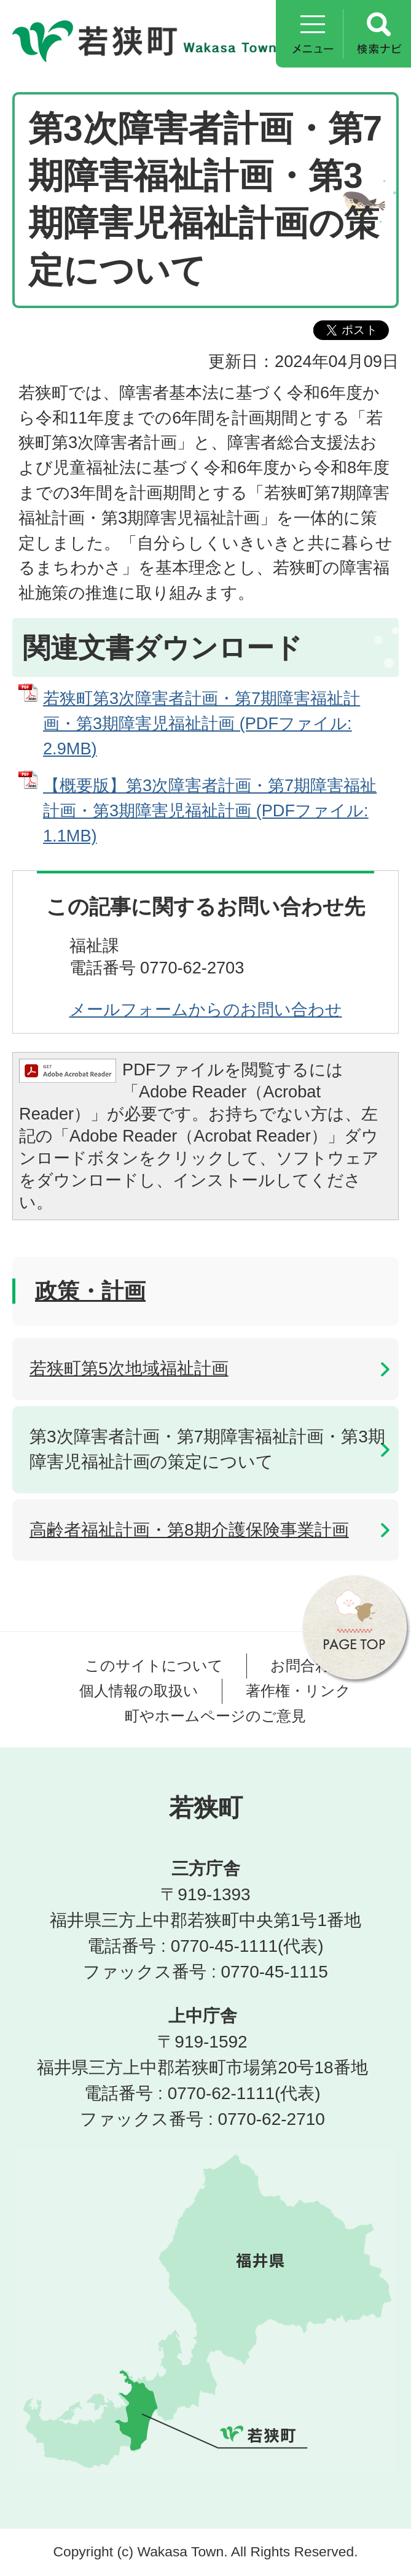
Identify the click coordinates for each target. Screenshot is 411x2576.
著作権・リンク (298, 1690)
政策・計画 (90, 1291)
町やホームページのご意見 (215, 1716)
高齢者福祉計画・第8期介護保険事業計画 (189, 1529)
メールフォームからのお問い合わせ (205, 1009)
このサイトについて (154, 1665)
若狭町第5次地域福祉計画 (129, 1368)
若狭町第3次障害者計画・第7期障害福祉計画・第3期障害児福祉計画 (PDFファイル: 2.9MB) (201, 723)
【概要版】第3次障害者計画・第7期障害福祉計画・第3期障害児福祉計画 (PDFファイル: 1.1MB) (210, 810)
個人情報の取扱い (138, 1690)
